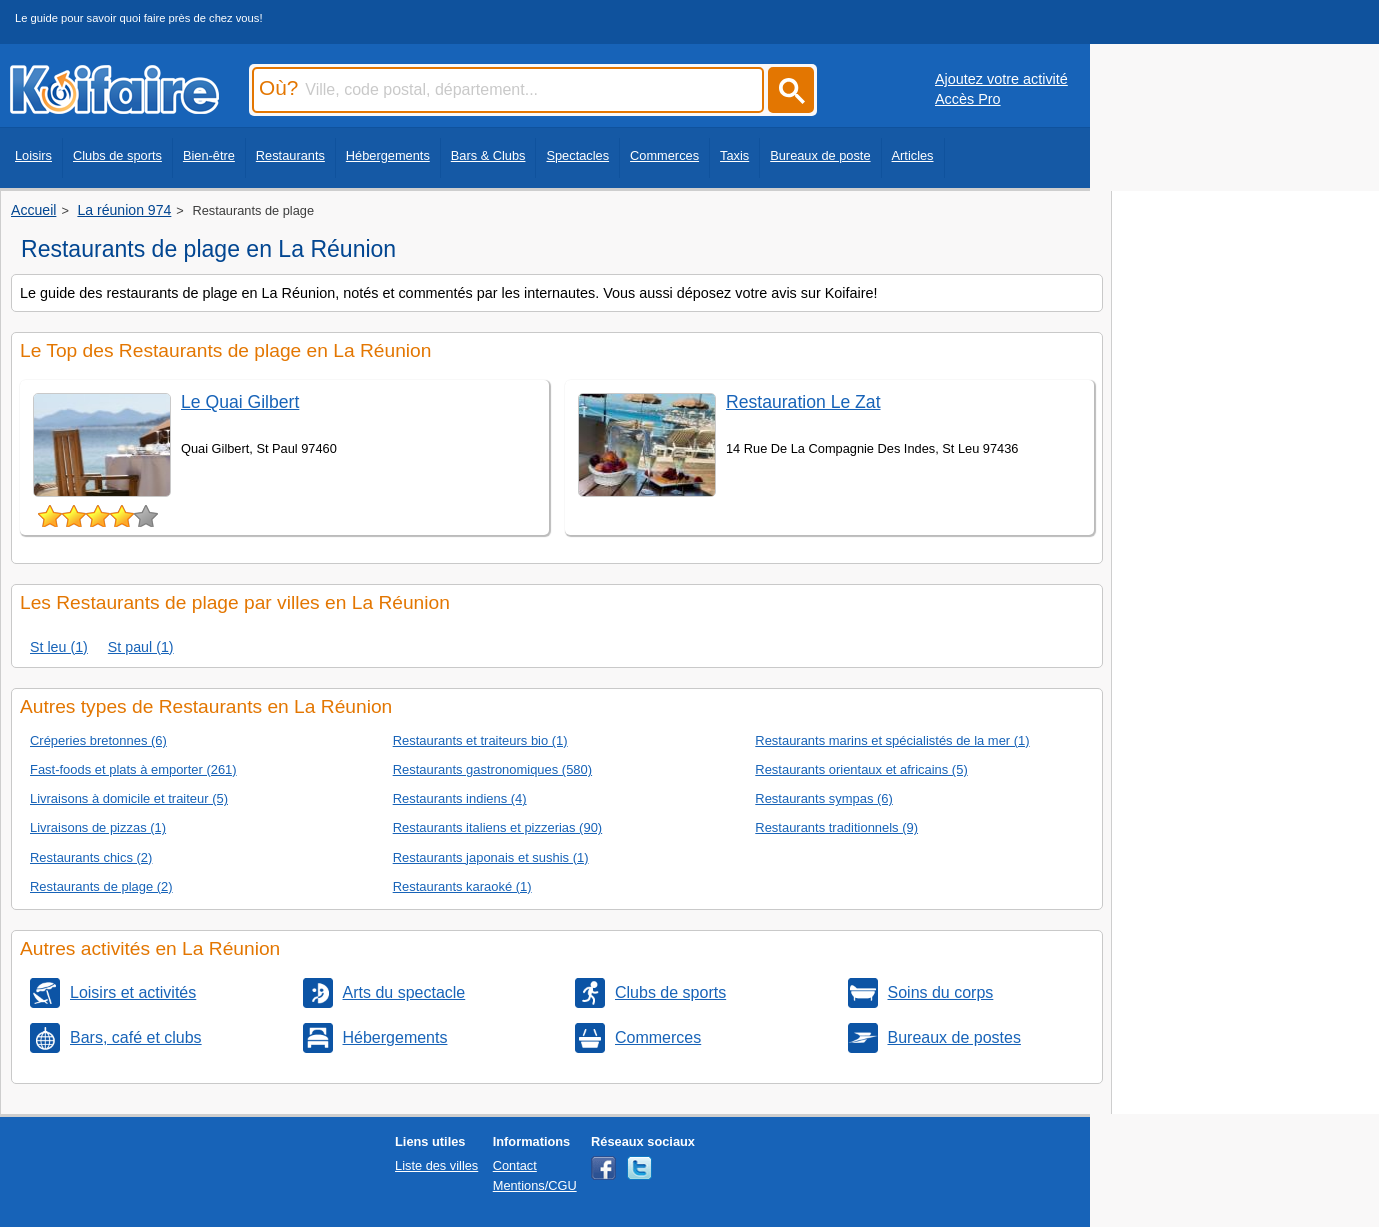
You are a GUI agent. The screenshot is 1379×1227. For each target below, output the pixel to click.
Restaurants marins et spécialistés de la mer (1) (892, 740)
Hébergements (388, 155)
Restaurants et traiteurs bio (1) (480, 740)
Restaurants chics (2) (91, 857)
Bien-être (209, 155)
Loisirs (33, 155)
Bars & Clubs (488, 155)
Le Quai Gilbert (240, 402)
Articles (913, 155)
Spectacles (577, 155)
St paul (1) (141, 647)
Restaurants (290, 155)
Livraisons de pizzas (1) (98, 827)
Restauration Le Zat (803, 402)
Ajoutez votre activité (1001, 79)
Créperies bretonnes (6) (98, 740)
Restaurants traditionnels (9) (836, 827)
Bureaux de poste (820, 155)
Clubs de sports (117, 155)
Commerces (664, 155)
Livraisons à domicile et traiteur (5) (129, 798)
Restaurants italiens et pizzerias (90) (498, 827)
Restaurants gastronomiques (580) (492, 769)
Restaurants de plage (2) (101, 886)
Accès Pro (968, 99)
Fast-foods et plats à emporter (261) (133, 769)
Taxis (734, 155)
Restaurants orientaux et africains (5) (861, 769)
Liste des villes (436, 1165)
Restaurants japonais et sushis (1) (491, 857)
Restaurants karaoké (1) (462, 886)
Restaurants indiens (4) (460, 798)
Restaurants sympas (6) (824, 798)
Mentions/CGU (535, 1185)
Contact (515, 1165)
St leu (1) (59, 647)
